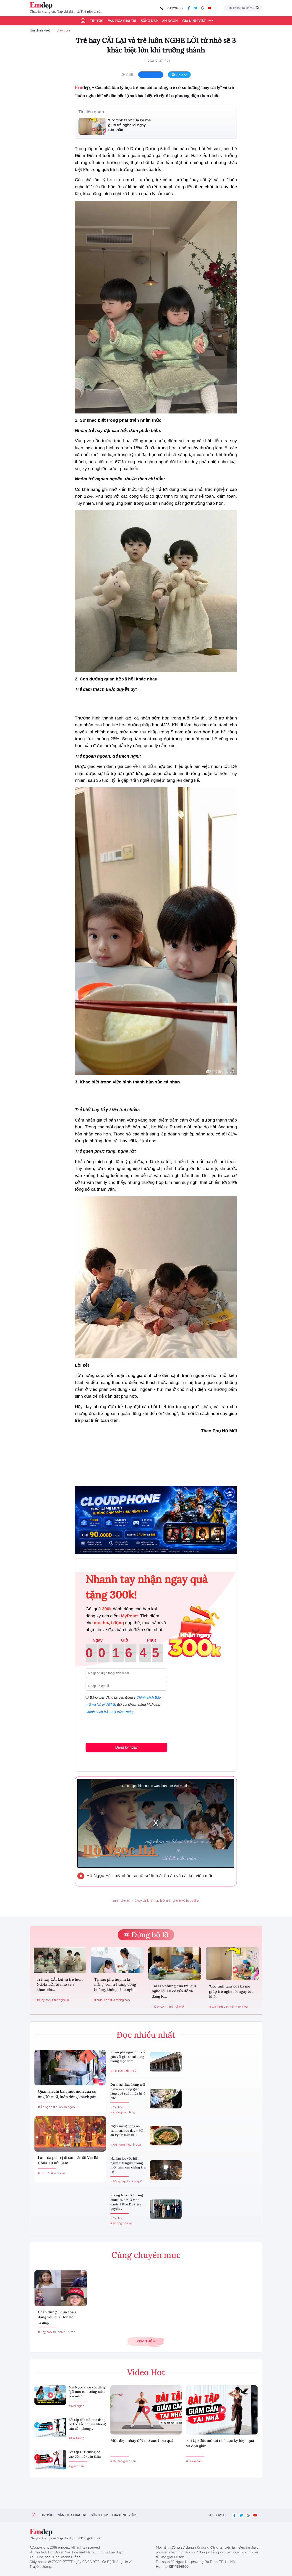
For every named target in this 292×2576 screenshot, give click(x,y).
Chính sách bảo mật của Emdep (110, 1712)
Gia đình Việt (194, 21)
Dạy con (63, 30)
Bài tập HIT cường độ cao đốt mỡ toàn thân (85, 2454)
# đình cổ (130, 2070)
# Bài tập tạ (76, 2438)
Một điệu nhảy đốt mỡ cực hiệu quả (141, 2440)
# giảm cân (76, 2466)
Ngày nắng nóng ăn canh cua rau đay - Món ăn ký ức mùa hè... (128, 2130)
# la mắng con (120, 2000)
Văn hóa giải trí (122, 21)
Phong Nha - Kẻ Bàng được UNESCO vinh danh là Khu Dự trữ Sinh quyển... (128, 2202)
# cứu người (135, 2181)
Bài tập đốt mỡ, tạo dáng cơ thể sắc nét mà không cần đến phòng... (87, 2424)
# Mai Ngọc (76, 2406)
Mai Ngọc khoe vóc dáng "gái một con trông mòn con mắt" (87, 2391)
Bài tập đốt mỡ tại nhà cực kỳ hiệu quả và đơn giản (220, 2443)
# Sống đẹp (118, 2181)
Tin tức (96, 21)
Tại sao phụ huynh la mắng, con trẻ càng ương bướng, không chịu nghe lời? (115, 1985)
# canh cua (133, 2144)
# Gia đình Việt (219, 2006)
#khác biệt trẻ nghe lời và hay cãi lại (175, 1900)
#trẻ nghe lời (121, 1900)
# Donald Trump (64, 2332)
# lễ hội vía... (59, 2173)
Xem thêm (146, 2341)
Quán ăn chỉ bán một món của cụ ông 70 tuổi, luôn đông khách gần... (68, 2094)
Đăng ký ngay (126, 1747)
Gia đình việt (124, 2515)
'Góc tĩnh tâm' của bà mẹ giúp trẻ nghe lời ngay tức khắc (129, 125)
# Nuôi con (101, 2000)
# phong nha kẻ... (122, 2223)
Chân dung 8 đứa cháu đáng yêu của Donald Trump (57, 2317)
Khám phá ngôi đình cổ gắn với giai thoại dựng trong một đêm (127, 2056)
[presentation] (120, 1727)
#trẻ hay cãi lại (140, 1900)
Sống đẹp (149, 21)
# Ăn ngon (45, 2107)
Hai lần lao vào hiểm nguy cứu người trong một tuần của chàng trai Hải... (128, 2165)
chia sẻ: (127, 74)
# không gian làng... (123, 2112)
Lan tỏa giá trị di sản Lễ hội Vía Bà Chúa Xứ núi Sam (68, 2160)
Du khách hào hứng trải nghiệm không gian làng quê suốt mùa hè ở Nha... (127, 2091)
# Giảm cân (194, 2461)
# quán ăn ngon (64, 2107)
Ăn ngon (170, 21)
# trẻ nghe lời (61, 2000)
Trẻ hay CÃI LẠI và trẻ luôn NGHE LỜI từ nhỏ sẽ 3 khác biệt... (60, 1984)
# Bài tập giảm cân (123, 2461)
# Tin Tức (44, 2173)
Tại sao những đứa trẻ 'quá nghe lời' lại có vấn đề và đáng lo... (174, 1991)
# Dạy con (44, 2000)
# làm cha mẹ (239, 2006)
